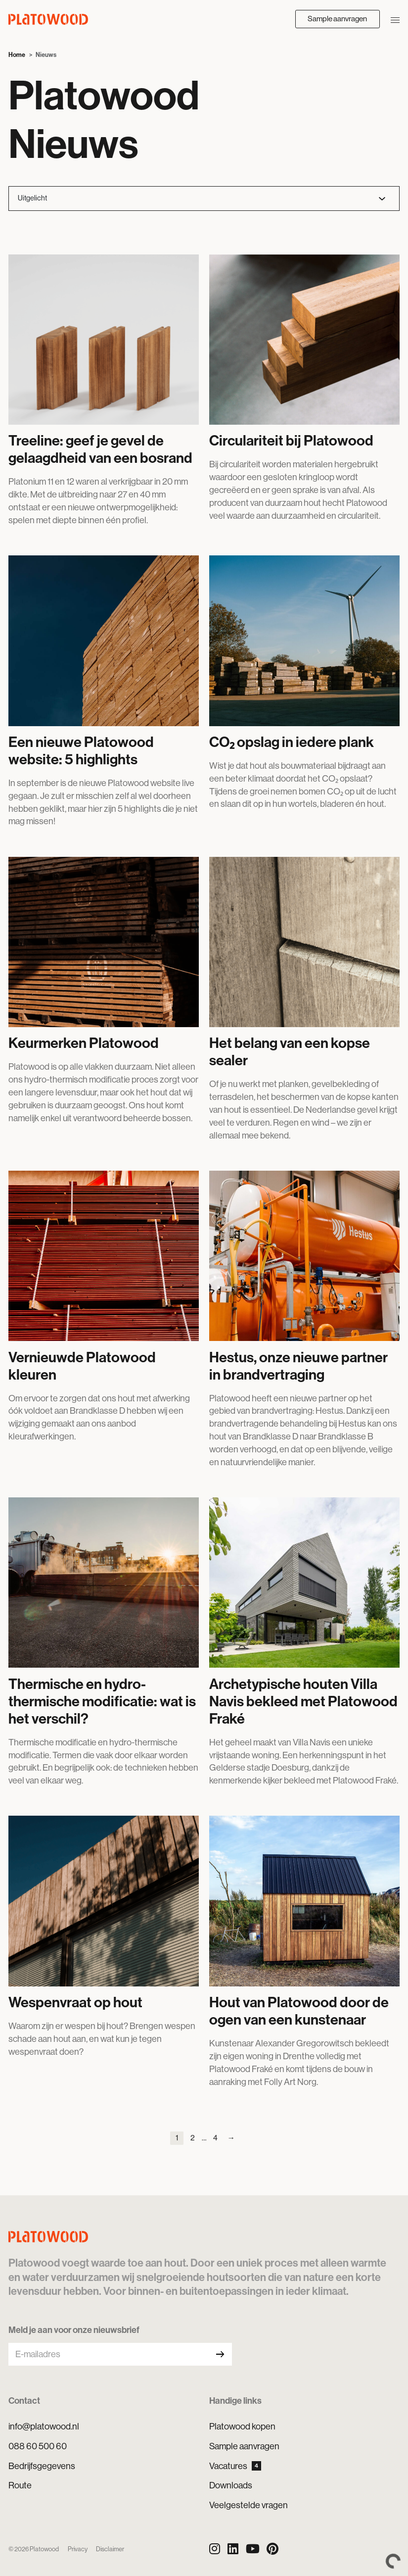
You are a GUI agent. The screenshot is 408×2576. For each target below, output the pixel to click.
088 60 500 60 (37, 2446)
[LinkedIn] (232, 2549)
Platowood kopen (242, 2426)
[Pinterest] (272, 2549)
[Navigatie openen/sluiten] (395, 19)
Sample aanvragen (337, 18)
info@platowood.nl (43, 2426)
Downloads (230, 2485)
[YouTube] (253, 2549)
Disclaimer (110, 2549)
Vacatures (235, 2466)
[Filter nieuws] (203, 198)
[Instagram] (214, 2549)
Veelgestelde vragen (248, 2505)
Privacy (78, 2549)
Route (20, 2485)
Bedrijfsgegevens (41, 2466)
